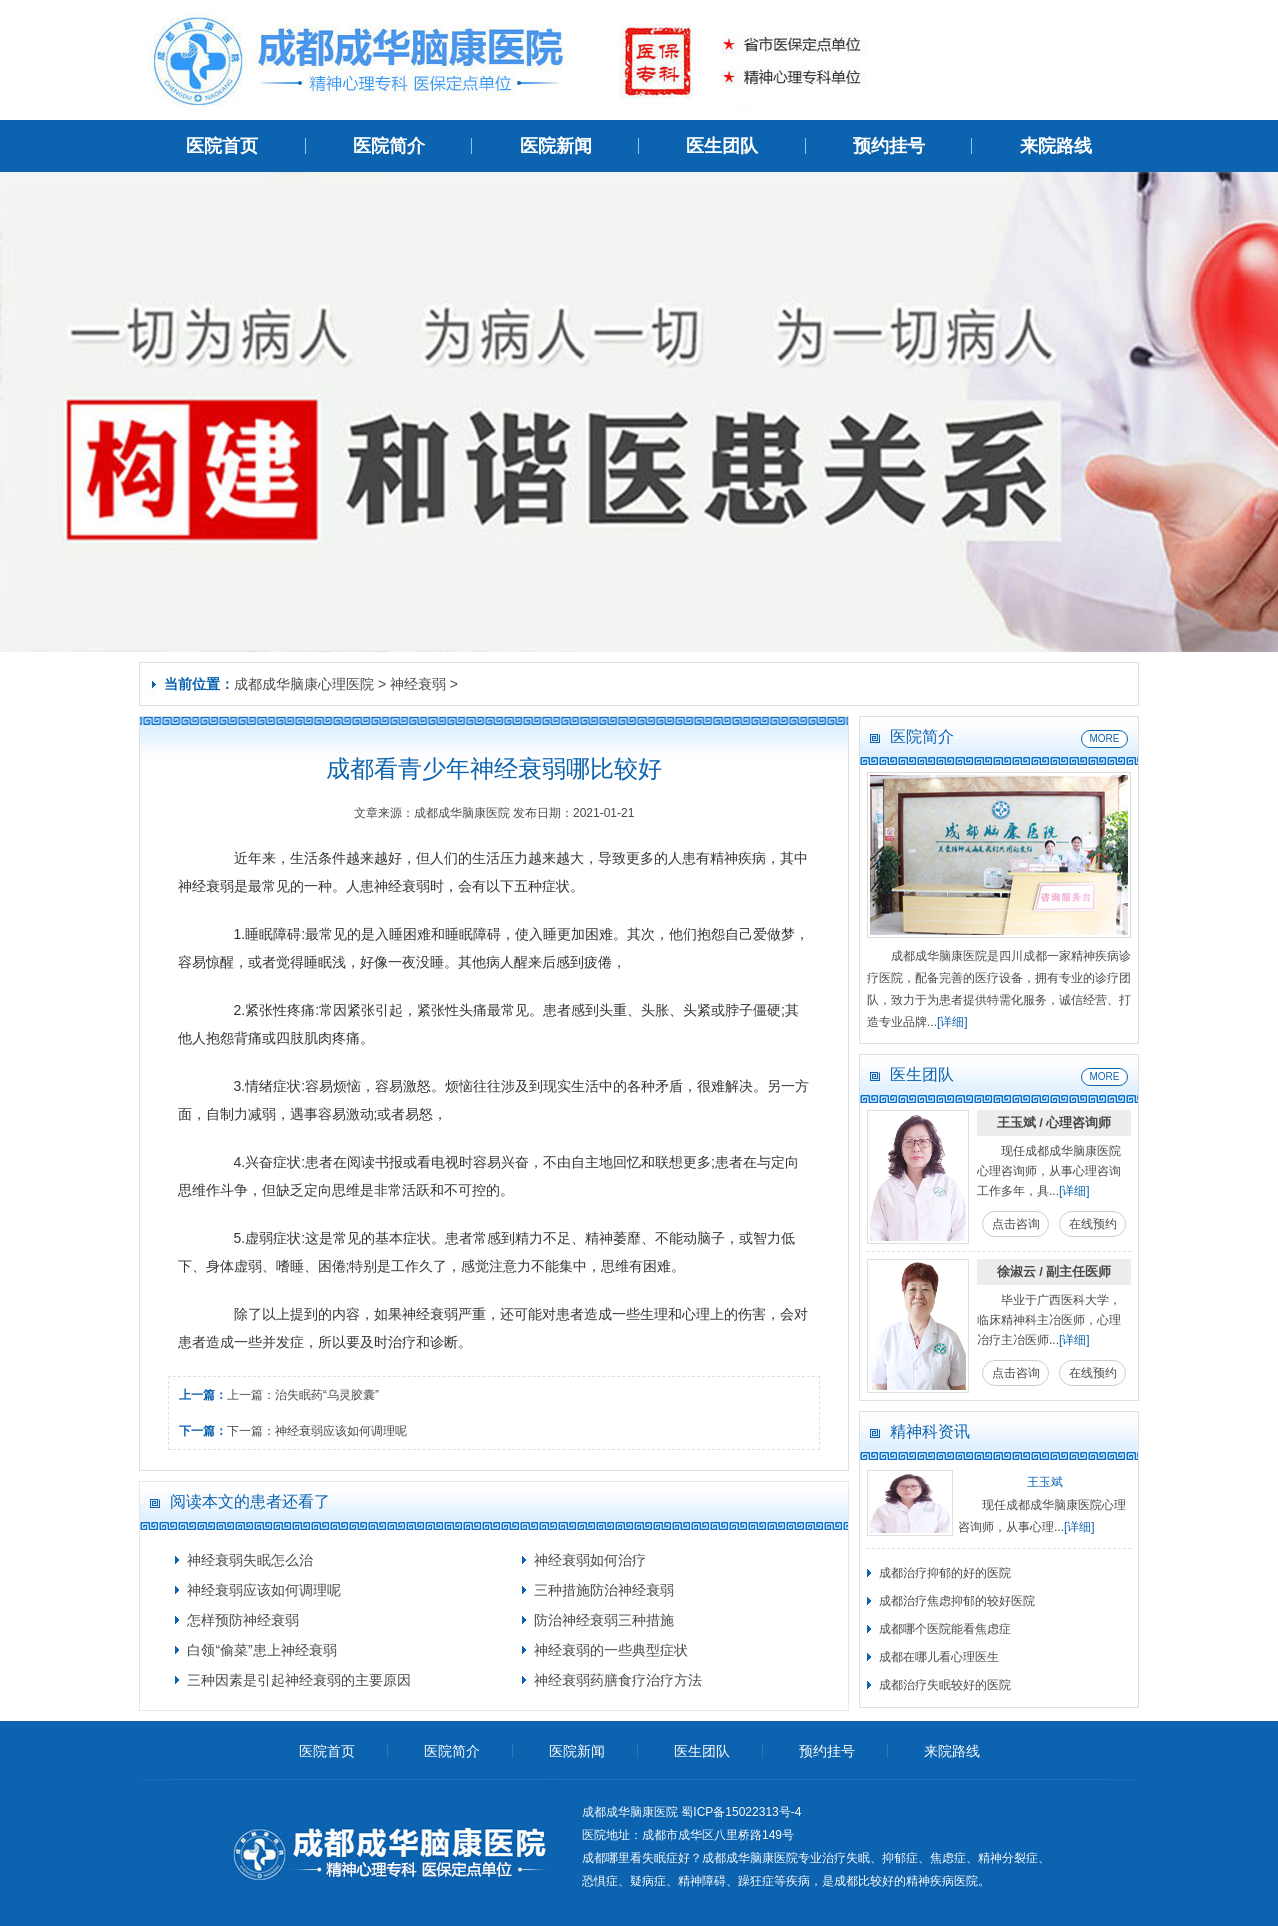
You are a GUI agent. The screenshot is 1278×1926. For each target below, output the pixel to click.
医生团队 (722, 146)
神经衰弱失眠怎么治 (250, 1560)
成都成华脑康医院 (750, 1858)
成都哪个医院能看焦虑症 (945, 1629)
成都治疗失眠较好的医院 (945, 1685)
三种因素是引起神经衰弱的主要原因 (299, 1680)
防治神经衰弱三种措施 (604, 1620)
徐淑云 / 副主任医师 (1054, 1271)
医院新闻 (556, 146)
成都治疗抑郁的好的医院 (945, 1573)
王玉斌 (1045, 1482)
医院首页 (222, 146)
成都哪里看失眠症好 (636, 1858)
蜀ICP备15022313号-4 (741, 1812)
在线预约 (1093, 1224)
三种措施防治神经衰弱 (604, 1590)
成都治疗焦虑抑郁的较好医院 (957, 1601)
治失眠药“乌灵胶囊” (327, 1395)
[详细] (952, 1022)
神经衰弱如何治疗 (590, 1560)
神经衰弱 (418, 684)
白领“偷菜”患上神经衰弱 (261, 1650)
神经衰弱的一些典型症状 (611, 1650)
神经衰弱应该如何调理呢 (341, 1431)
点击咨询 (1016, 1224)
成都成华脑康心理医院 (304, 684)
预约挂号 (889, 146)
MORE (1105, 738)
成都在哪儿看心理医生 (939, 1657)
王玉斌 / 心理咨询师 (1054, 1122)
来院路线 (1056, 146)
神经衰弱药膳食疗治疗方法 (618, 1680)
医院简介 (389, 146)
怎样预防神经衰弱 (243, 1620)
